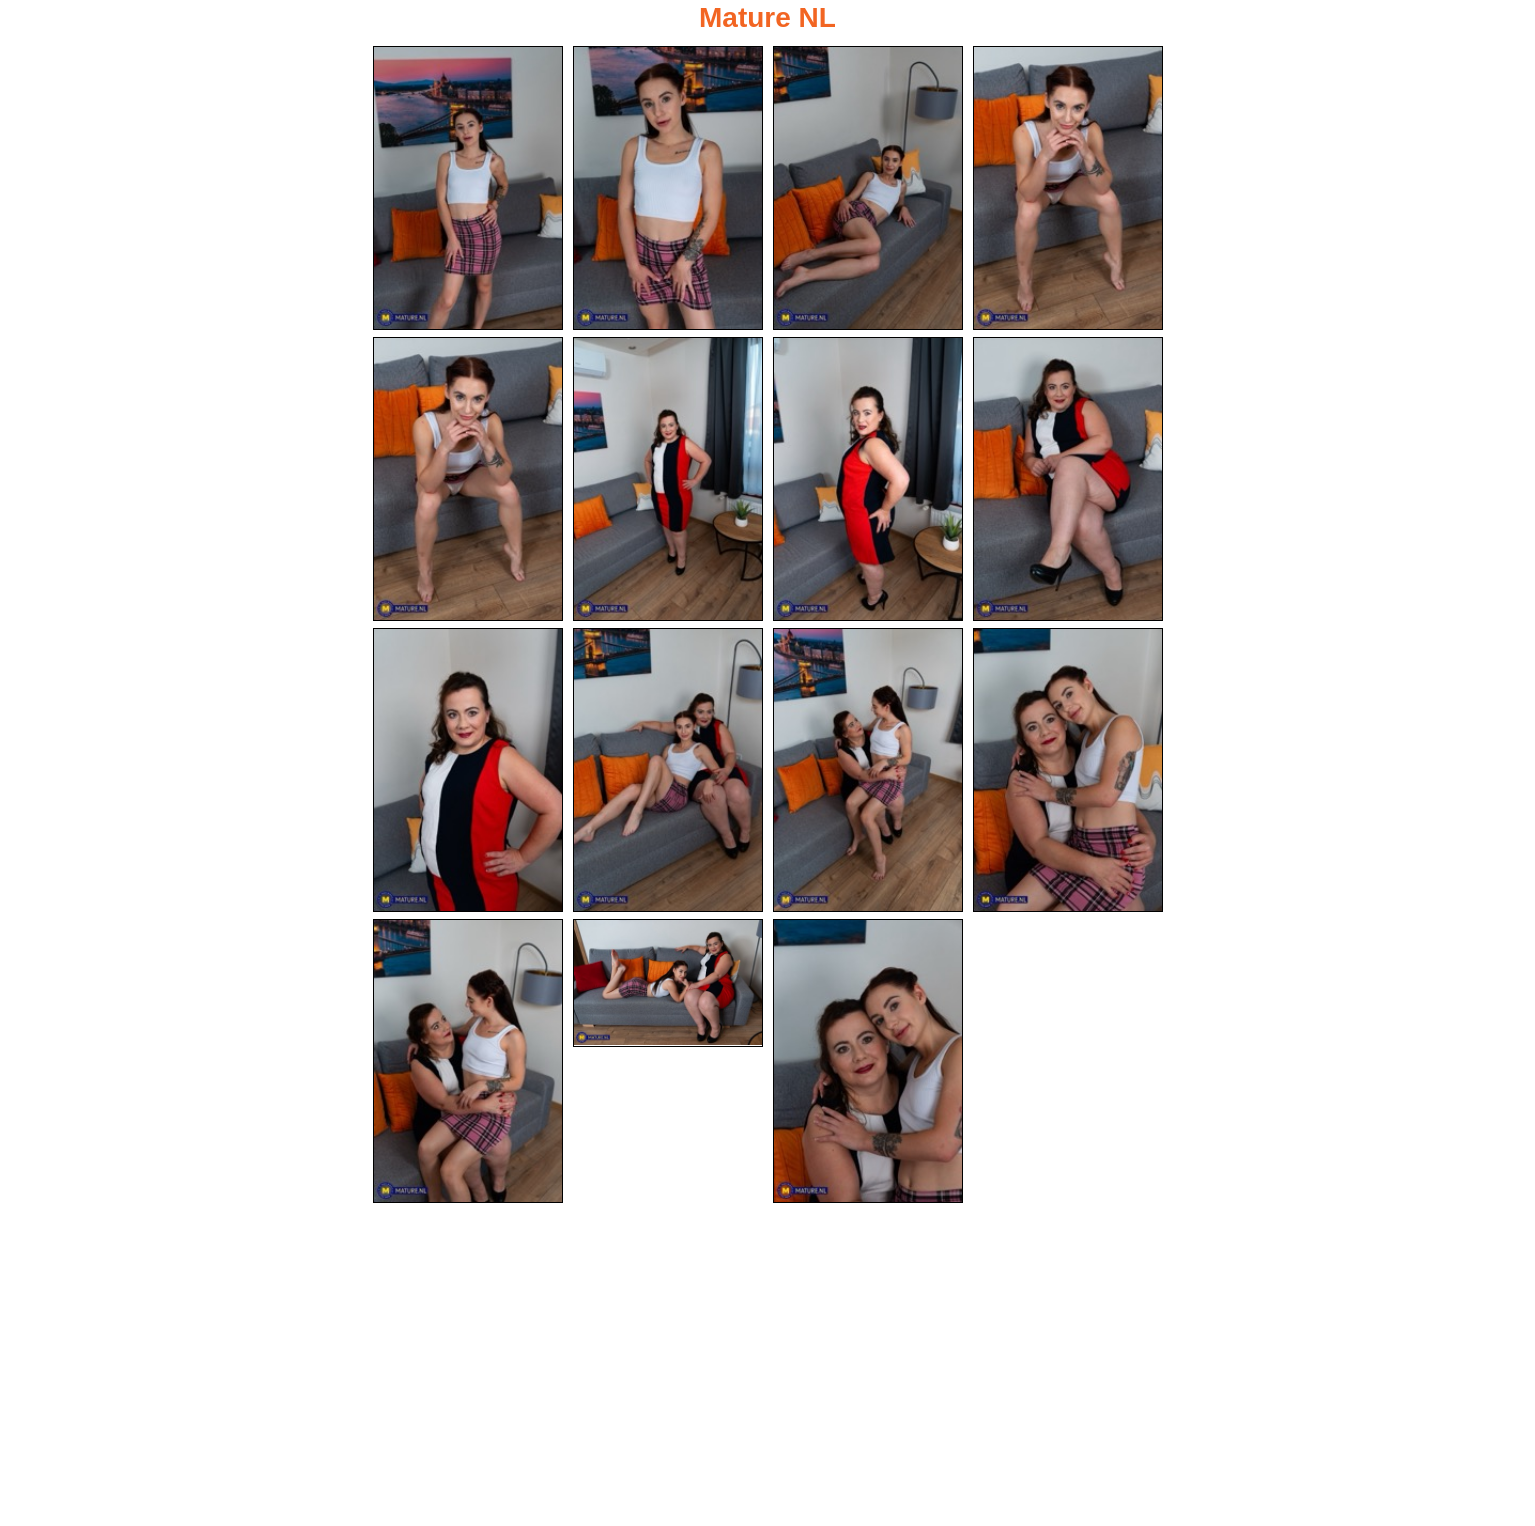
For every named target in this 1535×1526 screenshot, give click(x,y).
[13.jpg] (468, 1061)
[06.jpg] (668, 479)
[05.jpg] (468, 479)
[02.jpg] (668, 188)
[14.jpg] (668, 983)
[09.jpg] (468, 770)
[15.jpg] (868, 1061)
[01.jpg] (468, 188)
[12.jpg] (1068, 770)
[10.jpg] (668, 770)
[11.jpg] (868, 770)
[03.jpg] (868, 188)
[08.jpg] (1068, 479)
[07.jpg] (868, 479)
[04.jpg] (1068, 188)
